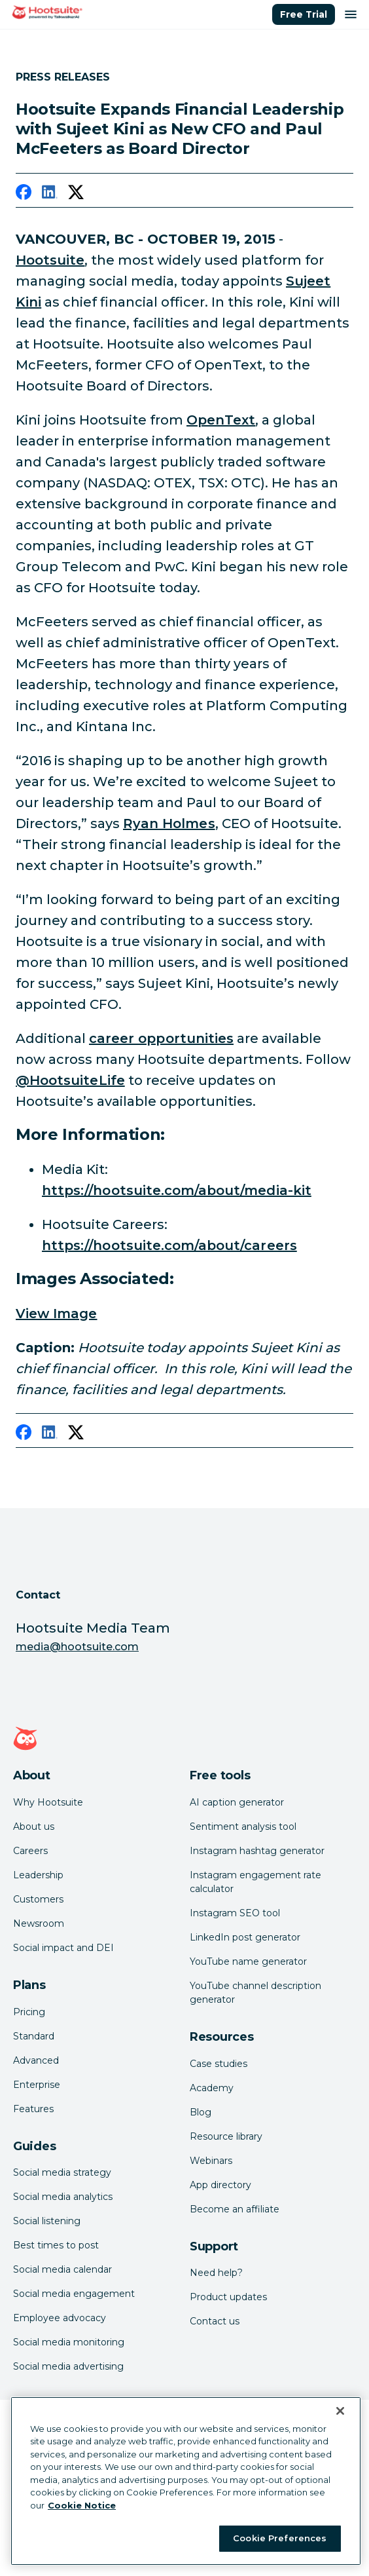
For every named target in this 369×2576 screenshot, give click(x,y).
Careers (30, 1851)
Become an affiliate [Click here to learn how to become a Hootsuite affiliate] (234, 2209)
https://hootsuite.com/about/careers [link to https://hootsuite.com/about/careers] (169, 1245)
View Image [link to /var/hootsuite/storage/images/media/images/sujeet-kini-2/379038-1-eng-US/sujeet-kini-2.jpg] (56, 1313)
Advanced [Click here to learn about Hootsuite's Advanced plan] (36, 2060)
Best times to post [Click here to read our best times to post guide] (56, 2245)
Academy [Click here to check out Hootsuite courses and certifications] (212, 2088)
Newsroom (38, 1923)
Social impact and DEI (63, 1948)
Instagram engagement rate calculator (255, 1882)
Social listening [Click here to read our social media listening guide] (46, 2221)
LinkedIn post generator (245, 1937)
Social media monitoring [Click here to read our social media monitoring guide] (68, 2342)
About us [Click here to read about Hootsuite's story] (33, 1826)
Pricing (29, 2012)
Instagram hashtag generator (257, 1851)
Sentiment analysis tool (243, 1826)
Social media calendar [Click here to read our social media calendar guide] (62, 2269)
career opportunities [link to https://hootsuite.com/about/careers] (161, 1038)
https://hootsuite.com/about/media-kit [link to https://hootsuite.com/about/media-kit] (176, 1190)
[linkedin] (50, 194)
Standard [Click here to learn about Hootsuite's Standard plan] (33, 2036)
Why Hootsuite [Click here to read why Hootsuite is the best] (48, 1802)
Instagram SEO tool (235, 1913)
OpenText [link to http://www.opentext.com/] (220, 420)
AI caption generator (237, 1802)
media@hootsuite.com (77, 1646)
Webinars (211, 2161)
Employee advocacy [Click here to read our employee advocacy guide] (59, 2318)
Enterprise (36, 2085)
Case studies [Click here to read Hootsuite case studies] (218, 2064)
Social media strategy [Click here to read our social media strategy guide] (62, 2172)
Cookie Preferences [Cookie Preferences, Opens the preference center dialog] (279, 2538)
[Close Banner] (340, 2410)
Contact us (214, 2321)
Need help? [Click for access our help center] (216, 2273)
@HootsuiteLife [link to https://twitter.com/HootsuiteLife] (70, 1080)
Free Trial (303, 14)
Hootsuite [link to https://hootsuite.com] (50, 260)
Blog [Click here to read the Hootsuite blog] (200, 2112)
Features (33, 2109)
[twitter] (76, 194)
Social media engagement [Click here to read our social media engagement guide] (74, 2294)
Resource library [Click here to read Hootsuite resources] (226, 2136)
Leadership (38, 1875)
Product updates (228, 2297)
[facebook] (23, 194)
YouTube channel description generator (255, 1992)
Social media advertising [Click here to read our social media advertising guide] (68, 2366)
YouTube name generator (248, 1961)
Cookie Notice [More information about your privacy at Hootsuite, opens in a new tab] (82, 2505)
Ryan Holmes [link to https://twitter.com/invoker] (169, 823)
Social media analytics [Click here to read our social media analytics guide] (63, 2197)
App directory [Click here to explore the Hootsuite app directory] (220, 2185)
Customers (38, 1899)
